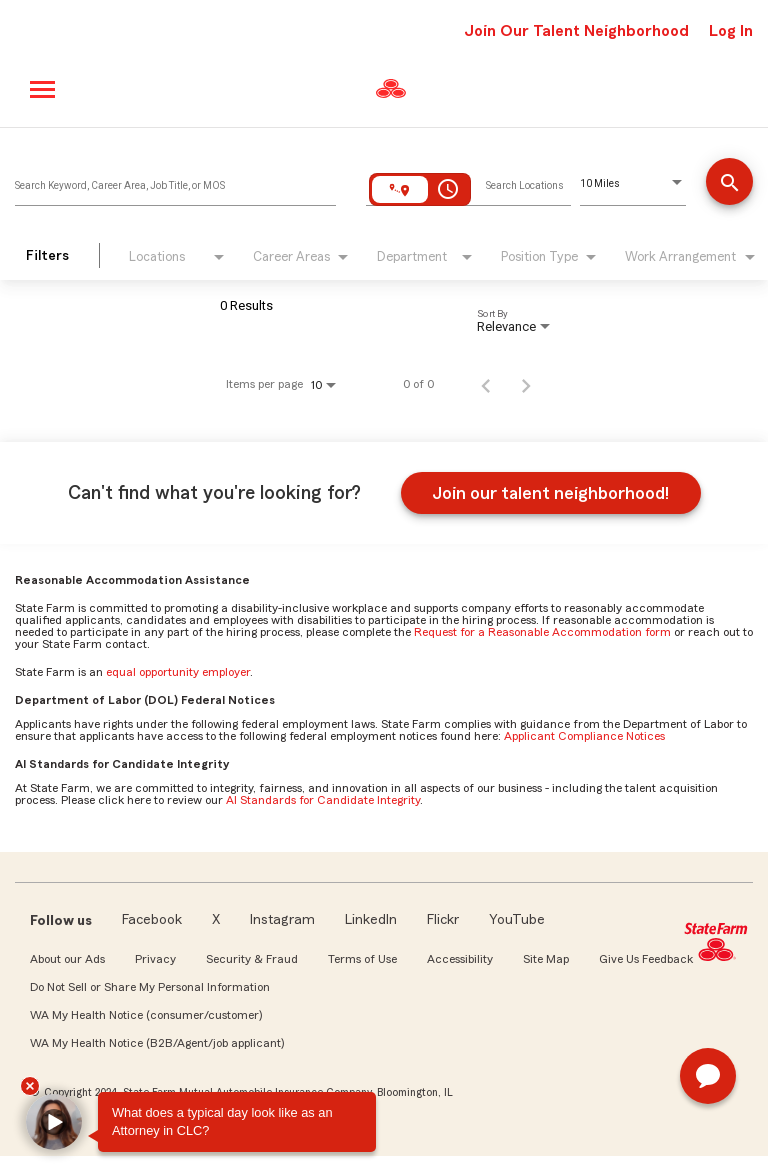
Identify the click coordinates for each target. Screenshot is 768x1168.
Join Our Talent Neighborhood (576, 31)
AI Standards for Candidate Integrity (323, 800)
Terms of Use (362, 959)
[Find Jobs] (729, 183)
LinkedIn (371, 920)
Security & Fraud (252, 959)
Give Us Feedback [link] (646, 959)
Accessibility (460, 959)
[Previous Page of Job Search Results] (486, 384)
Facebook (152, 920)
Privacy (155, 959)
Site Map (546, 959)
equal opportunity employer (178, 672)
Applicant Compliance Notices (584, 736)
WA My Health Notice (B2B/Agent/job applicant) (157, 1043)
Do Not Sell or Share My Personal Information (150, 987)
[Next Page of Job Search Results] (526, 384)
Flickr (443, 920)
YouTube (517, 920)
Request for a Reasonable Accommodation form (542, 632)
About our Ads (67, 959)
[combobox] (175, 181)
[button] (54, 1122)
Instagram (282, 920)
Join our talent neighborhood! (550, 493)
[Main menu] (43, 89)
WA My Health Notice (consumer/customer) (146, 1015)
